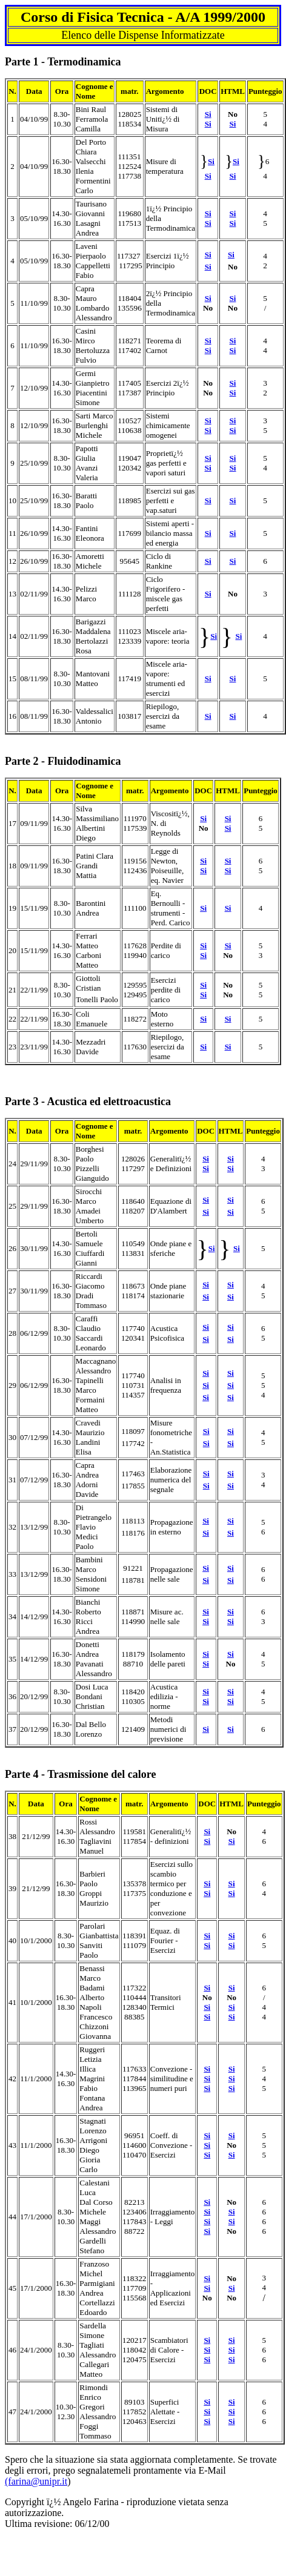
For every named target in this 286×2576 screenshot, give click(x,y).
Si (208, 123)
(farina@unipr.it (36, 2481)
